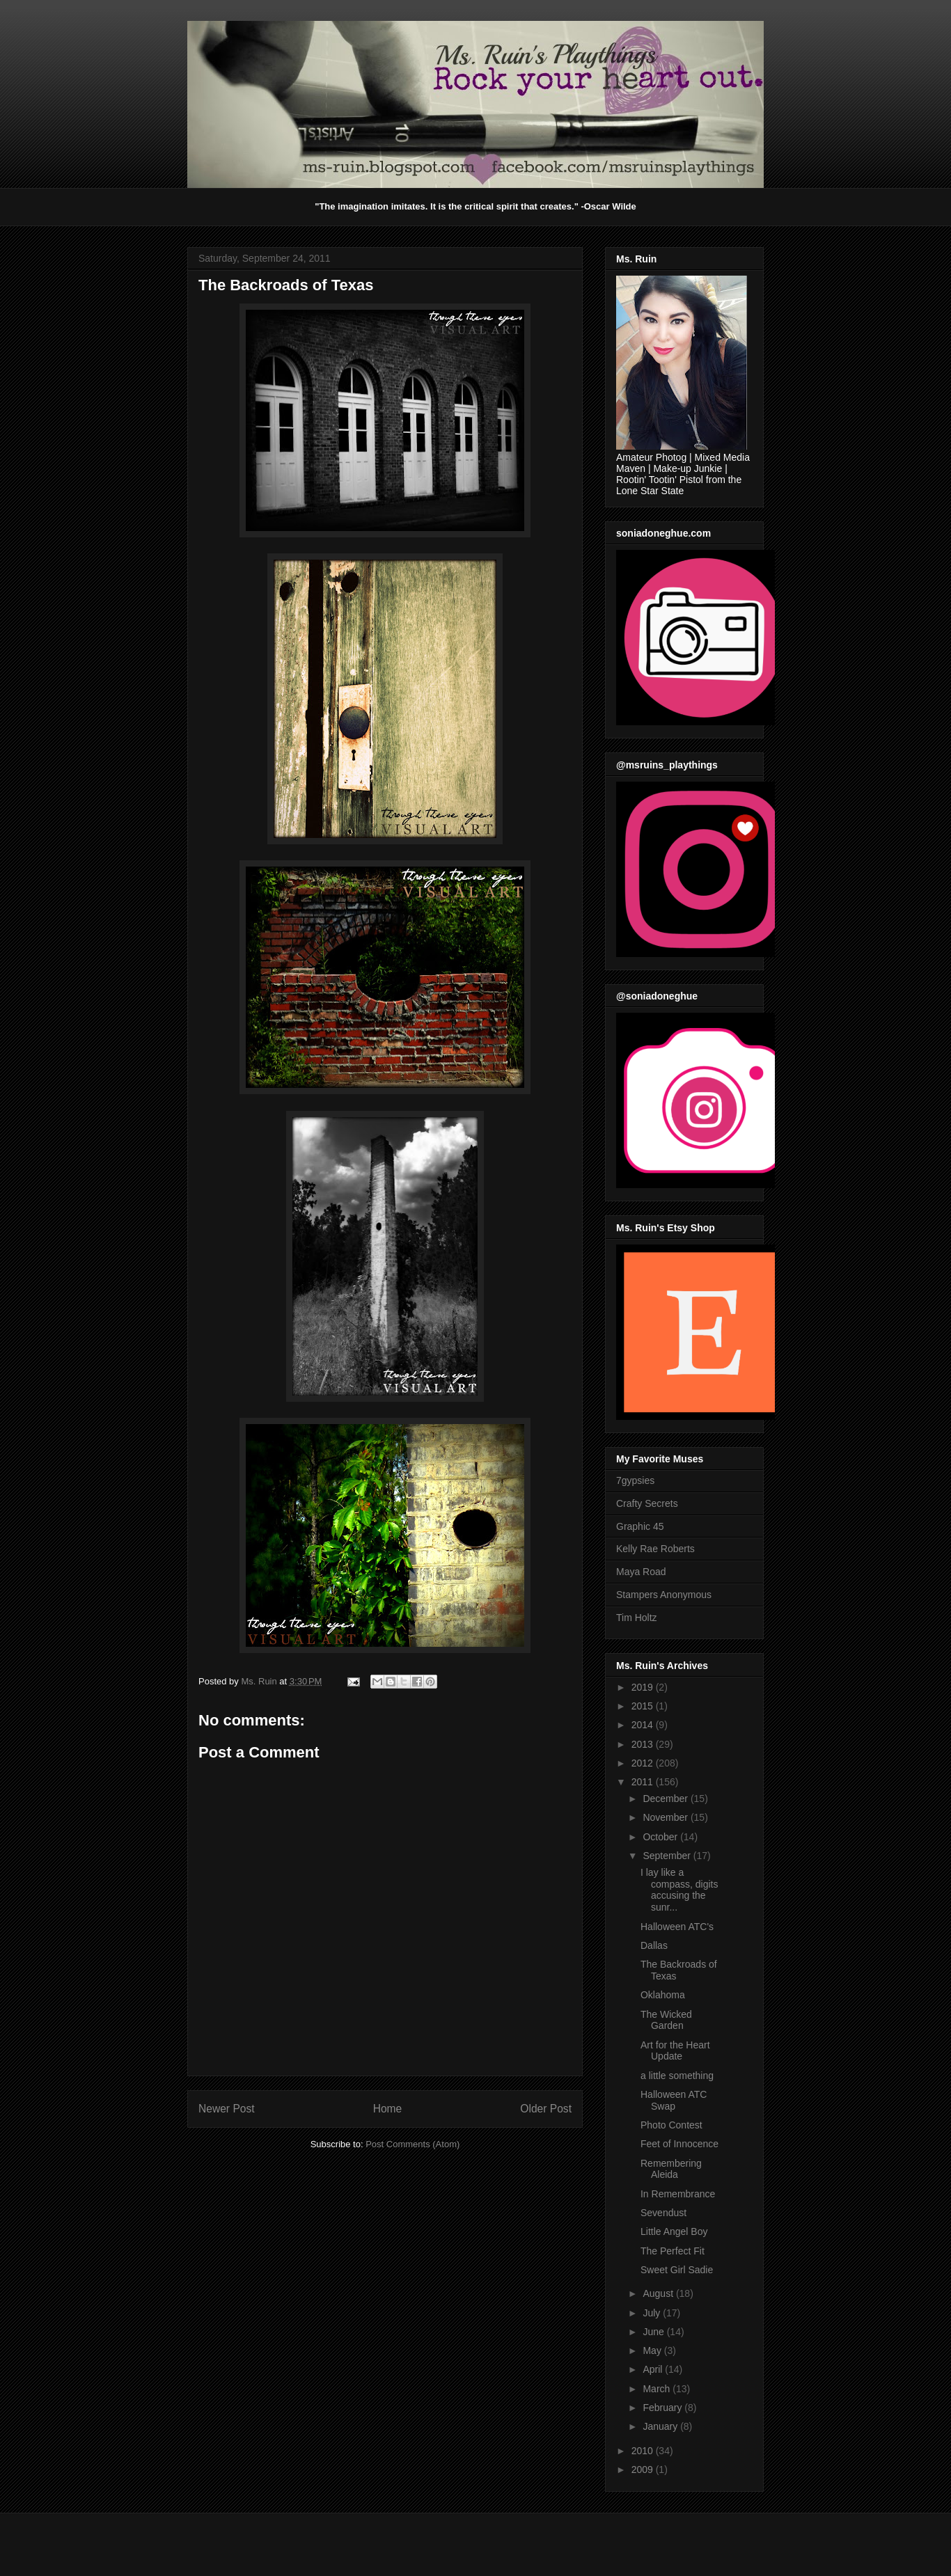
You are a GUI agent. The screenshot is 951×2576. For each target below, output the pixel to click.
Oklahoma (662, 1994)
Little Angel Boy (674, 2231)
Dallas (654, 1945)
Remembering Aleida (671, 2169)
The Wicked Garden (666, 2020)
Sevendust (663, 2212)
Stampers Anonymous (664, 1594)
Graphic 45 (639, 1526)
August (659, 2293)
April (654, 2369)
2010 (643, 2450)
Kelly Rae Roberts (655, 1548)
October (661, 1836)
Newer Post (226, 2109)
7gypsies (635, 1480)
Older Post (546, 2109)
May (653, 2350)
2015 (643, 1706)
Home (387, 2109)
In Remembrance (677, 2193)
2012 (643, 1763)
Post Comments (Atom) (412, 2144)
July (653, 2312)
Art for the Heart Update (675, 2050)
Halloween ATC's (677, 1926)
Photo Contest (671, 2125)
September (668, 1855)
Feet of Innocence (679, 2143)
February (663, 2407)
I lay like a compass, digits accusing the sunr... (679, 1890)
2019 (643, 1687)
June (654, 2331)
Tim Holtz (636, 1617)
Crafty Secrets (647, 1503)
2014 (643, 1724)
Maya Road (641, 1571)
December (666, 1798)
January (661, 2426)
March (658, 2388)
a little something (677, 2075)
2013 (643, 1744)
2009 (643, 2469)
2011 (643, 1781)
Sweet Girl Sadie (676, 2269)
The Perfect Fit (672, 2251)
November (666, 1817)
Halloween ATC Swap (673, 2100)
